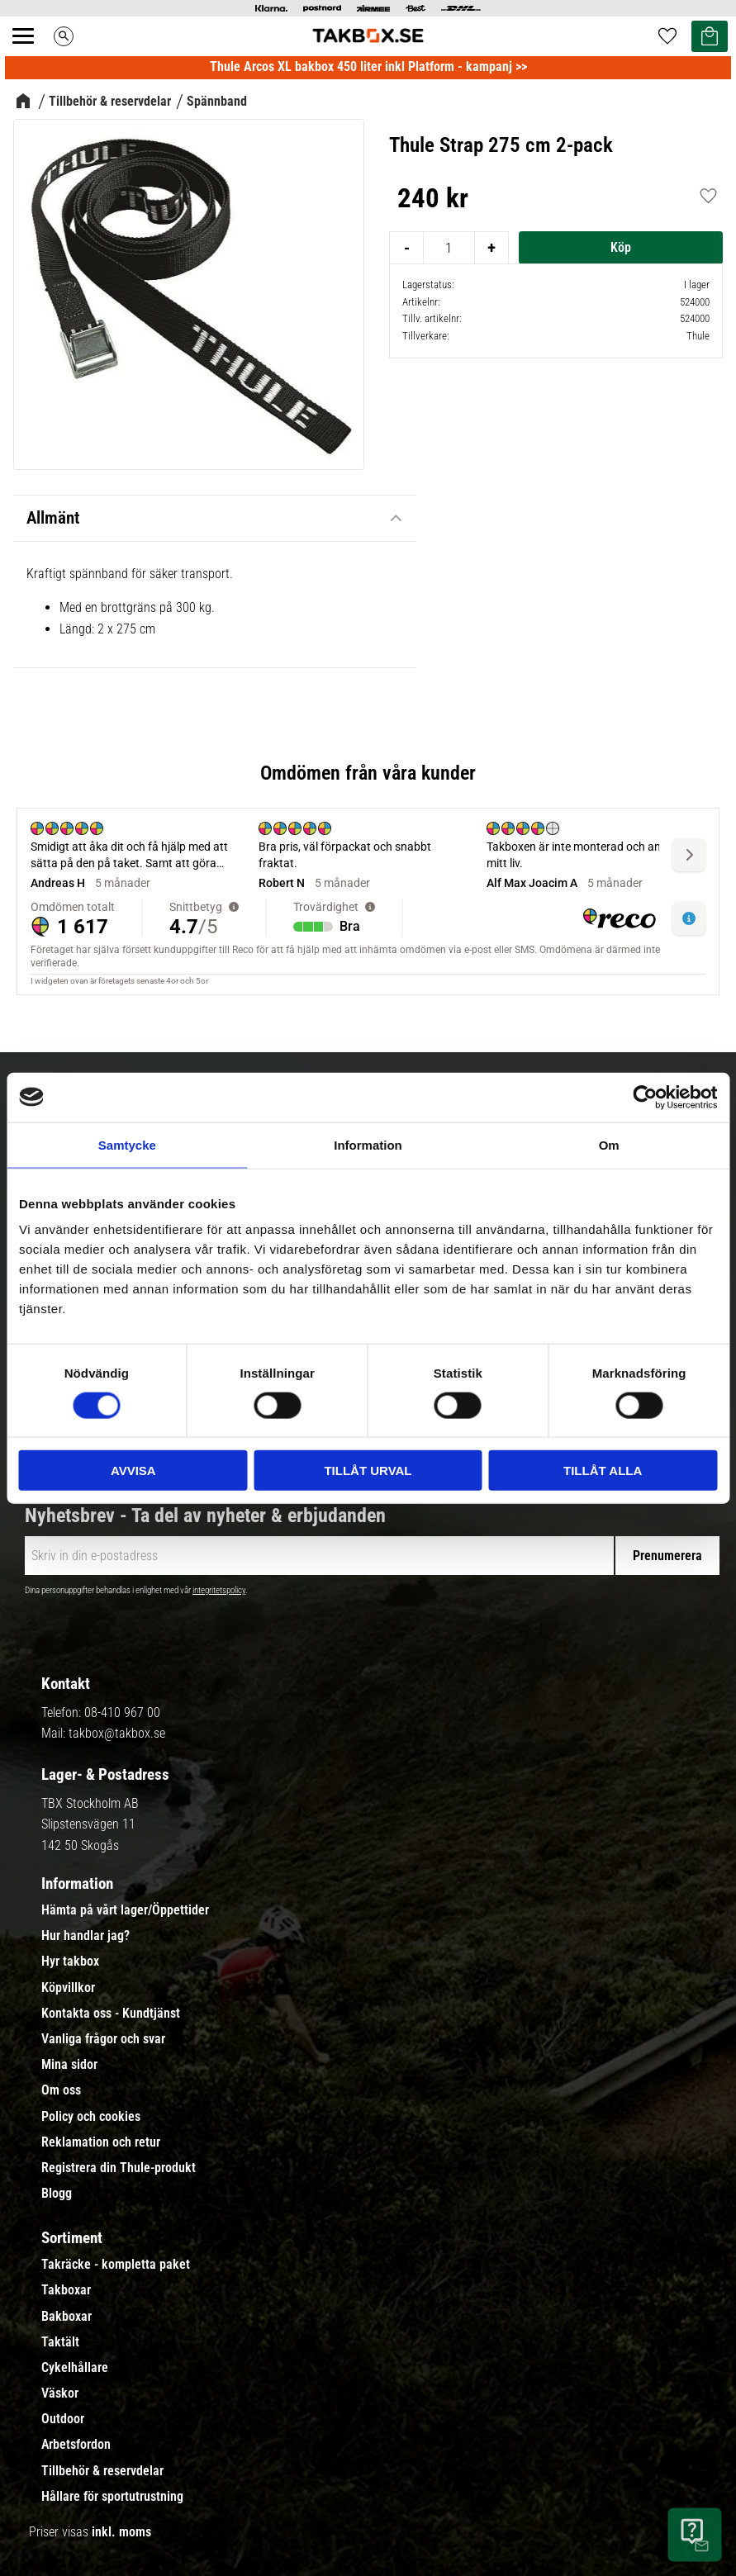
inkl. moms (121, 2532)
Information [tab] (368, 1144)
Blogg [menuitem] (56, 2193)
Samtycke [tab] (127, 1144)
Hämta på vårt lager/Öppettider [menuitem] (125, 1910)
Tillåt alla (602, 1471)
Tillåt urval (367, 1471)
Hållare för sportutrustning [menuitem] (112, 2496)
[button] (32, 54)
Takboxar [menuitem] (66, 2290)
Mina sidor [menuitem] (69, 2064)
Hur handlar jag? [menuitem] (85, 1935)
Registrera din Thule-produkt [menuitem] (118, 2168)
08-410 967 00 (122, 1712)
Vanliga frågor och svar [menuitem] (103, 2039)
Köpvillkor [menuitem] (68, 1988)
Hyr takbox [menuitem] (70, 1961)
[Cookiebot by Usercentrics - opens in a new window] (644, 1096)
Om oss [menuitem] (61, 2090)
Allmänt (52, 518)
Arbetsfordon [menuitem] (76, 2444)
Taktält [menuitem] (60, 2342)
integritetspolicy (218, 1590)
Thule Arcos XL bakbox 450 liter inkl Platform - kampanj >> (368, 66)
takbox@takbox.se (117, 1733)
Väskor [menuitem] (59, 2393)
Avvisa (133, 1471)
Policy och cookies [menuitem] (90, 2116)
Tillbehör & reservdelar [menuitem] (102, 2471)
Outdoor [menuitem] (62, 2419)
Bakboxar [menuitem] (66, 2316)
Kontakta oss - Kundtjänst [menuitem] (110, 2013)
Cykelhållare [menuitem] (74, 2367)
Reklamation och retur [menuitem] (100, 2142)
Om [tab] (609, 1144)
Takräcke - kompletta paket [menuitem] (115, 2264)
